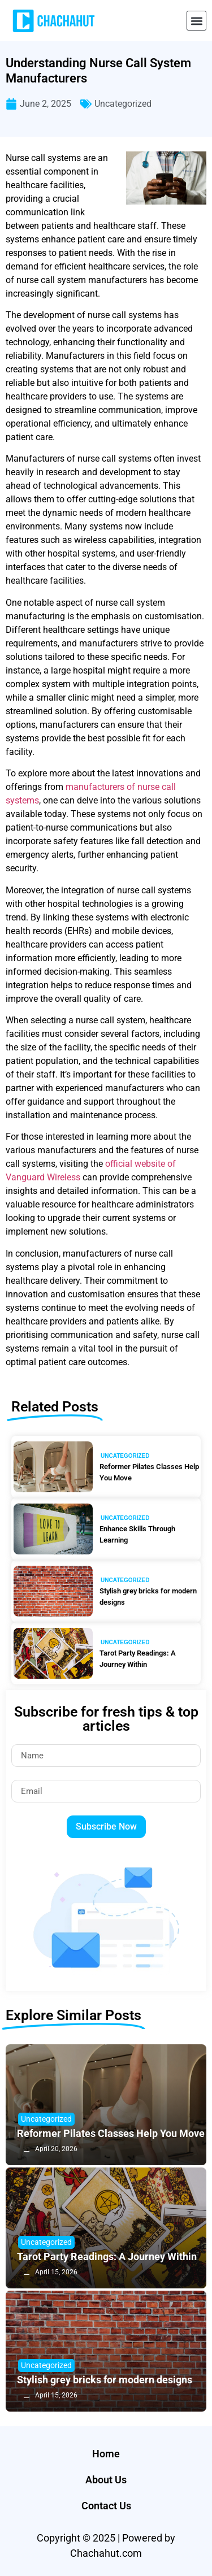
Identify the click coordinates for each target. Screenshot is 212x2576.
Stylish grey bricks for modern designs (148, 1596)
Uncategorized (123, 103)
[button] (196, 21)
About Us (106, 2480)
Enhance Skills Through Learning (137, 1534)
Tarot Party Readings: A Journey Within (137, 1659)
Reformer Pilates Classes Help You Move (149, 1472)
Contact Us (106, 2506)
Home (106, 2454)
